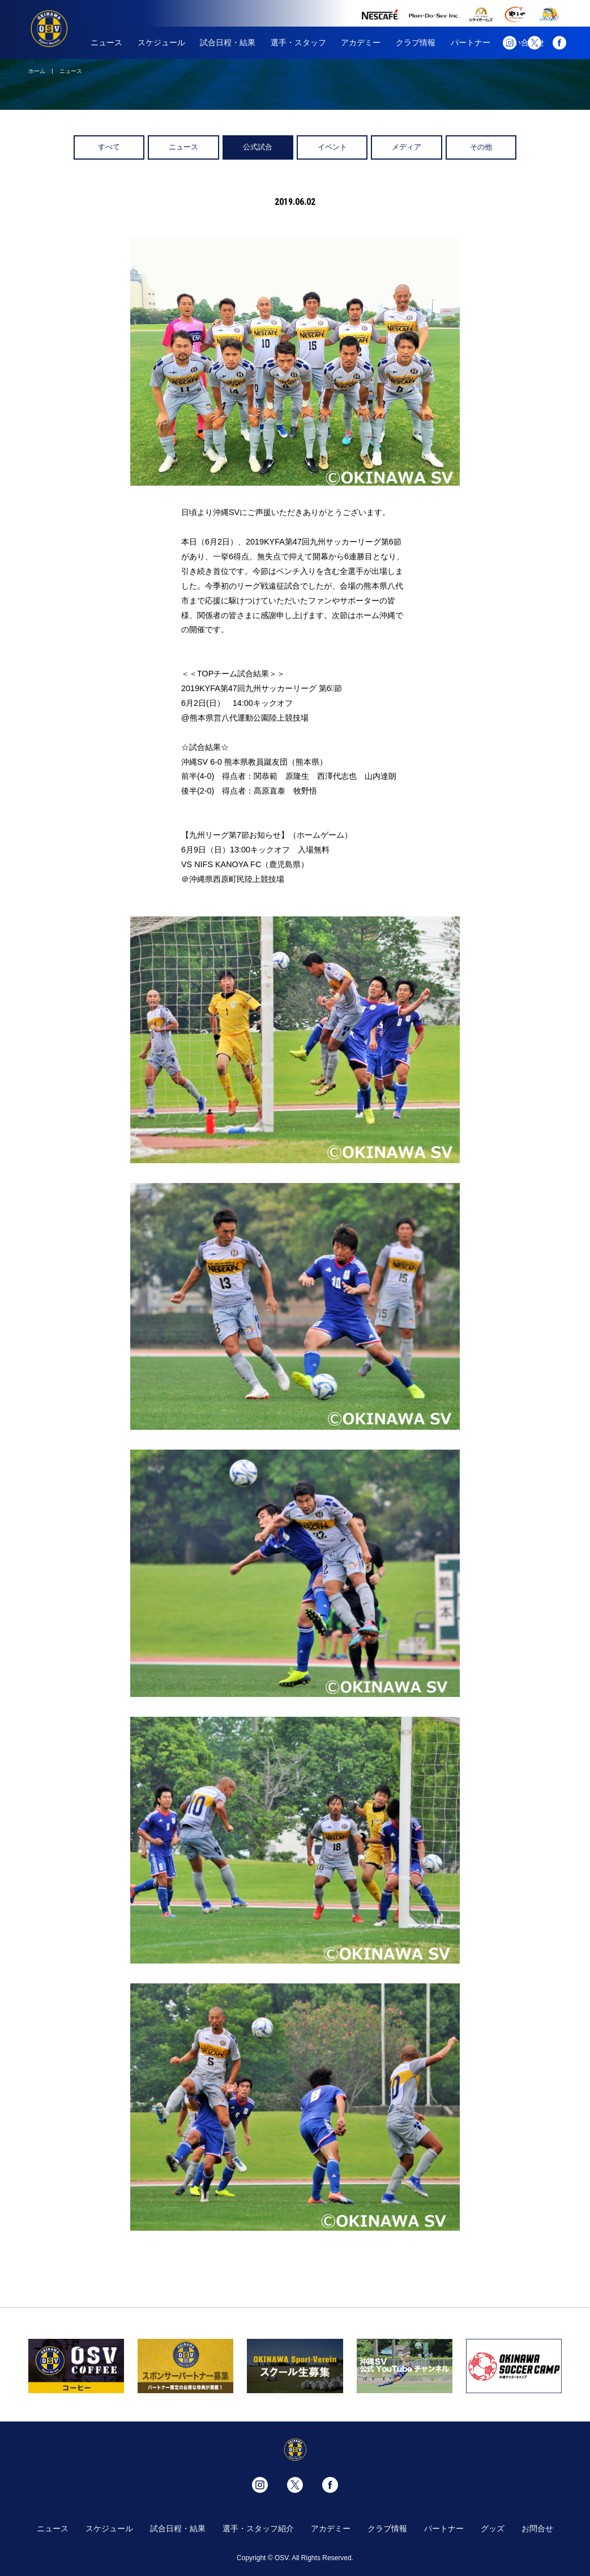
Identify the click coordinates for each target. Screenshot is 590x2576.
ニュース (106, 42)
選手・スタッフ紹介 (258, 2528)
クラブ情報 (415, 42)
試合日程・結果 (227, 42)
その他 (481, 147)
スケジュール (161, 42)
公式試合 (257, 147)
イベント (332, 147)
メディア (406, 147)
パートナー (470, 42)
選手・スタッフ (298, 42)
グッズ (493, 2528)
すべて (109, 147)
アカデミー (360, 42)
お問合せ (537, 2528)
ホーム (36, 71)
